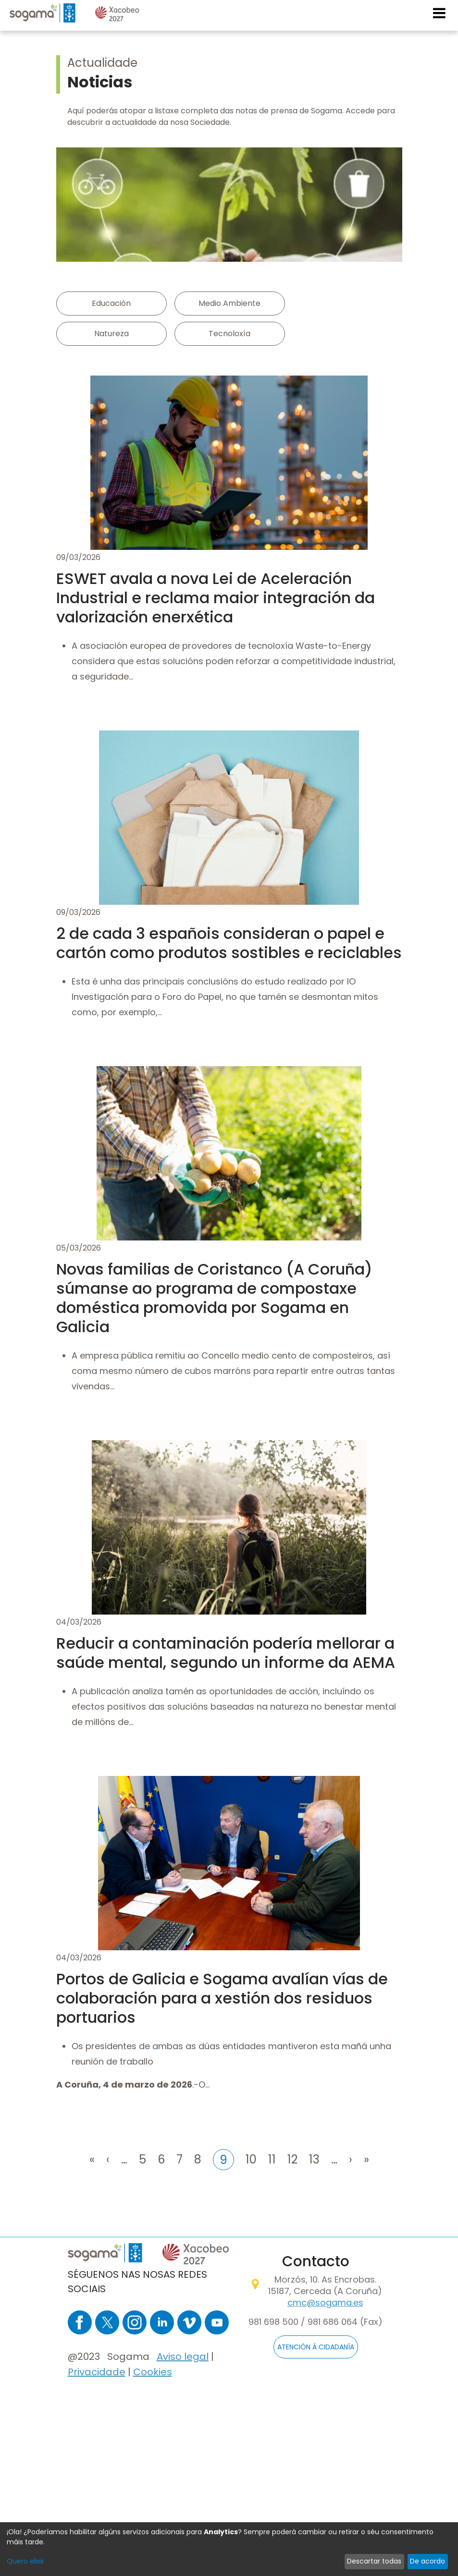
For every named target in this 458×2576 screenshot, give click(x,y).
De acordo (427, 2561)
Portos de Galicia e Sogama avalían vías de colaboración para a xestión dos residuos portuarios (222, 1998)
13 (314, 2158)
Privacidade (96, 2372)
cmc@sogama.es (325, 2303)
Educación (111, 303)
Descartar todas (374, 2561)
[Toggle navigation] (439, 13)
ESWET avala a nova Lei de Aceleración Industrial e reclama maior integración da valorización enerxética (215, 598)
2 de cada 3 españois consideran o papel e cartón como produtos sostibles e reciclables (229, 943)
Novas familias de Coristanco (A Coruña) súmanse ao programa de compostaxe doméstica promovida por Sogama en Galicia (214, 1297)
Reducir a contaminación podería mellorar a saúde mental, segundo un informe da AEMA (225, 1652)
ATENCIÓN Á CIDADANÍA (315, 2347)
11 (272, 2158)
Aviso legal (183, 2356)
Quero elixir (25, 2561)
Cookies (152, 2372)
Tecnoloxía (229, 333)
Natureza (111, 333)
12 (292, 2158)
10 (251, 2158)
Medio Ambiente (229, 303)
